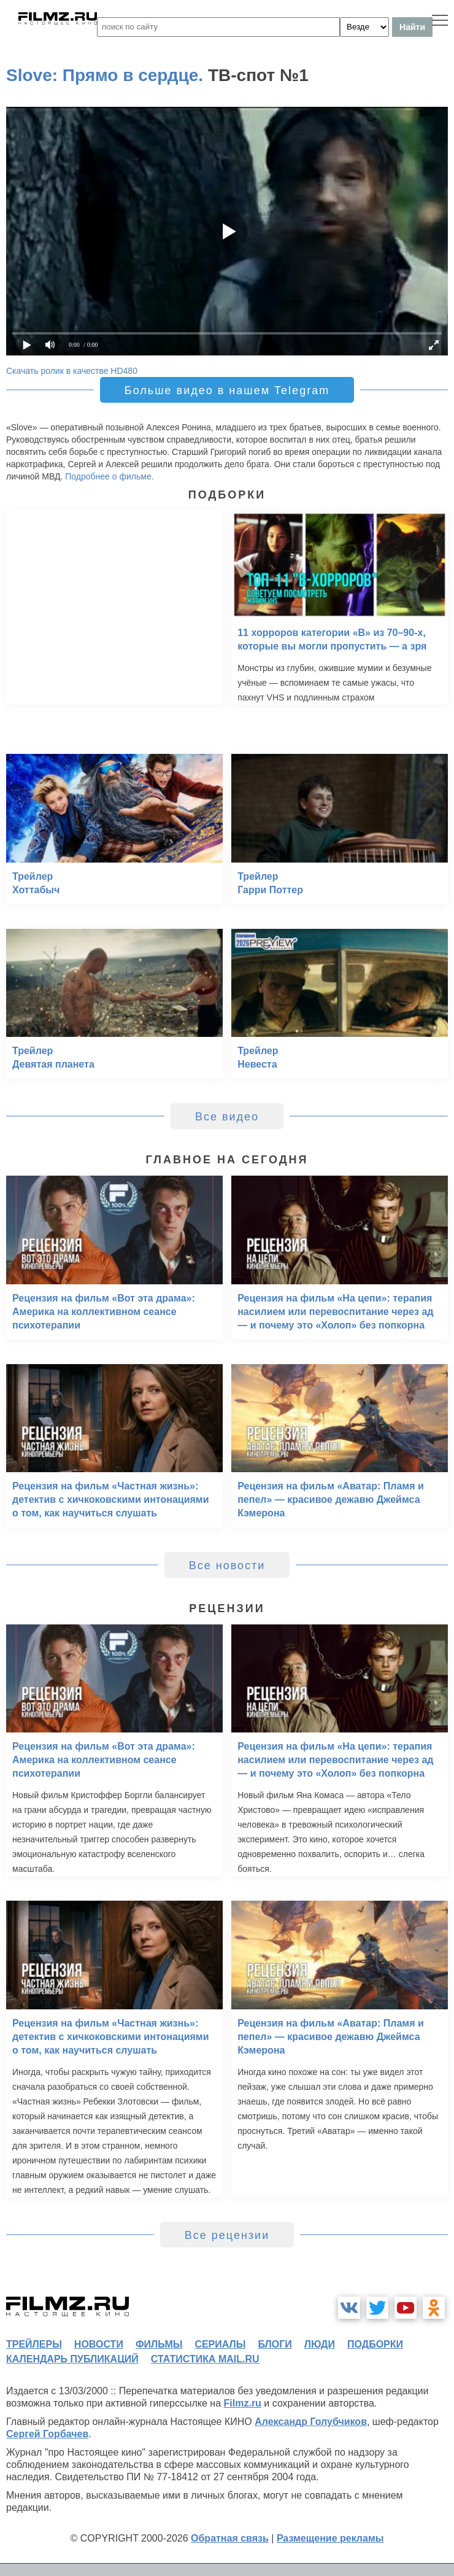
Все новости (227, 1565)
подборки (375, 2344)
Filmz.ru (242, 2403)
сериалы (219, 2344)
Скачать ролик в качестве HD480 (71, 371)
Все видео (227, 1117)
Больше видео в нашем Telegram (227, 390)
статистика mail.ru (205, 2359)
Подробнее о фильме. (109, 476)
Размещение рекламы (330, 2538)
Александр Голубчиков (311, 2421)
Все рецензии (227, 2235)
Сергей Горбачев (47, 2434)
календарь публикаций (72, 2359)
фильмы (159, 2344)
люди (319, 2344)
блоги (274, 2344)
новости (98, 2344)
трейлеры (34, 2344)
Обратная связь (230, 2538)
